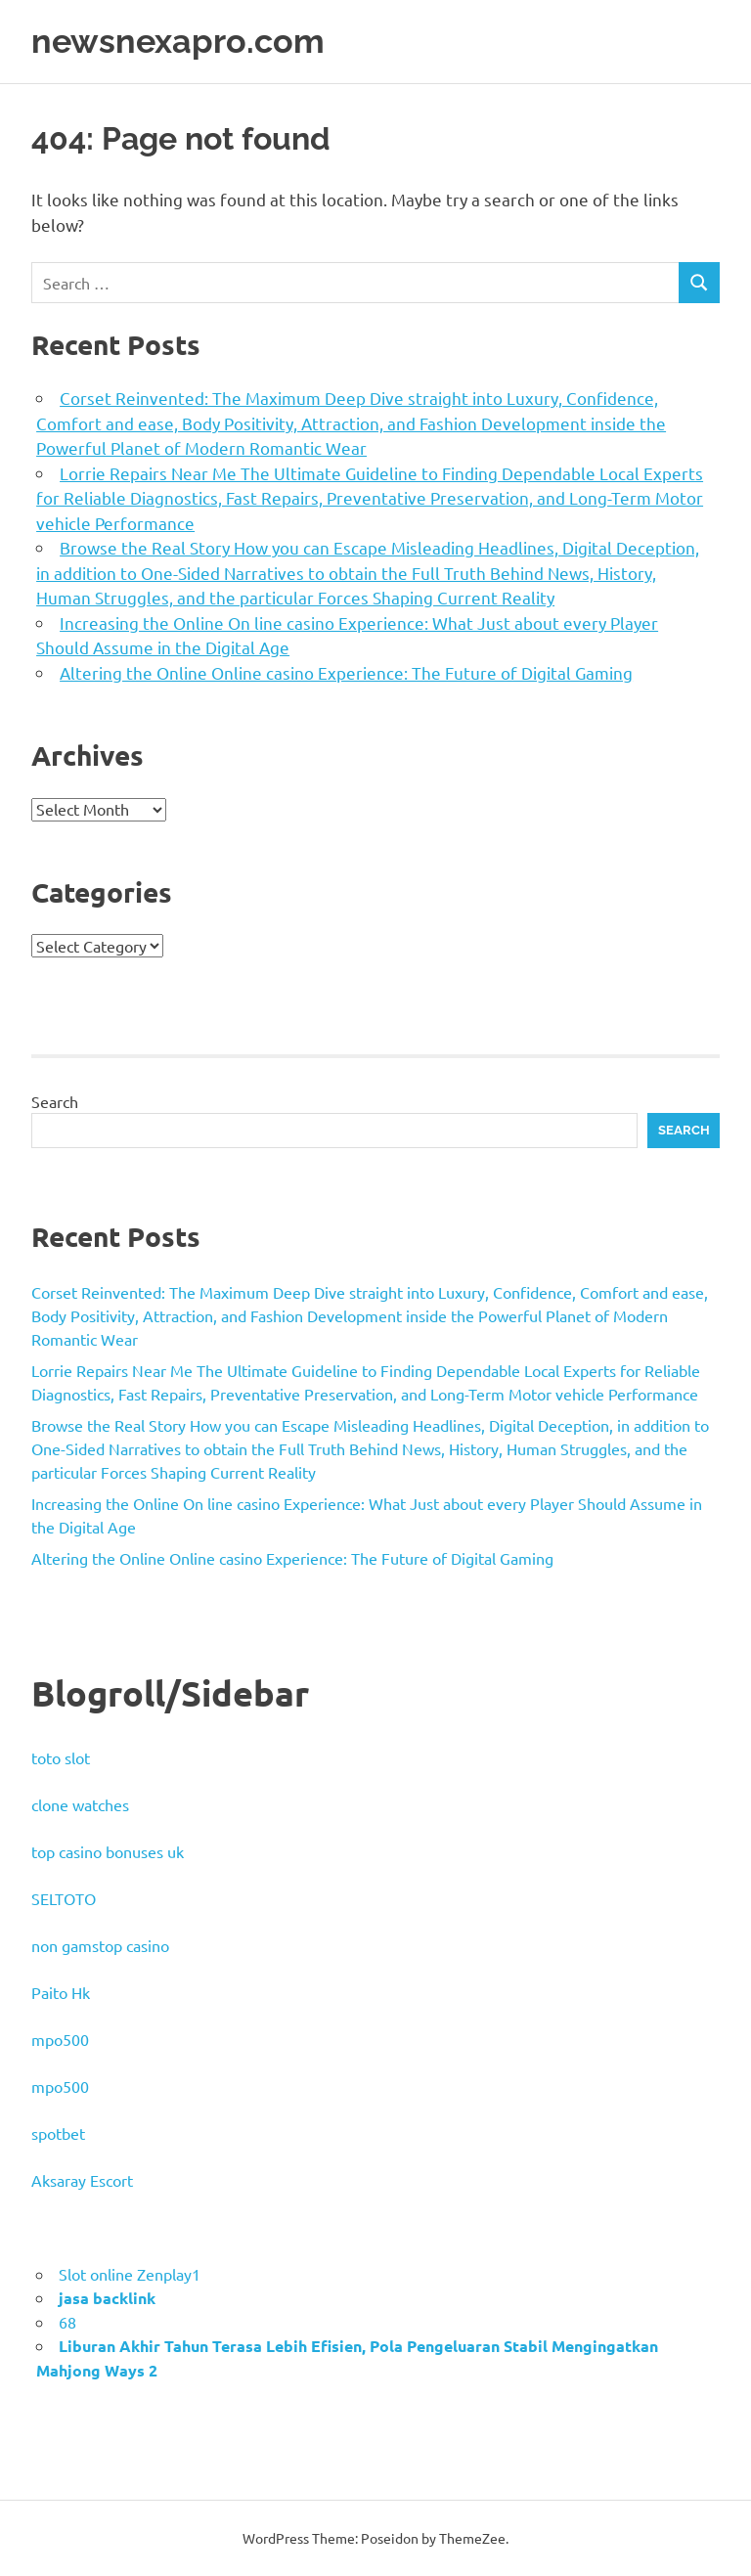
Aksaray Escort (82, 2180)
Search (54, 1101)
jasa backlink (107, 2297)
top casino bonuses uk (107, 1851)
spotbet (58, 2133)
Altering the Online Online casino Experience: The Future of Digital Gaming (346, 672)
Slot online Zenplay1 (129, 2274)
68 (67, 2322)
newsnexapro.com (181, 41)
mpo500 (60, 2039)
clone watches (80, 1804)
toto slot (60, 1757)
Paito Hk (60, 1992)
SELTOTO (63, 1898)
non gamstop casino (100, 1945)
